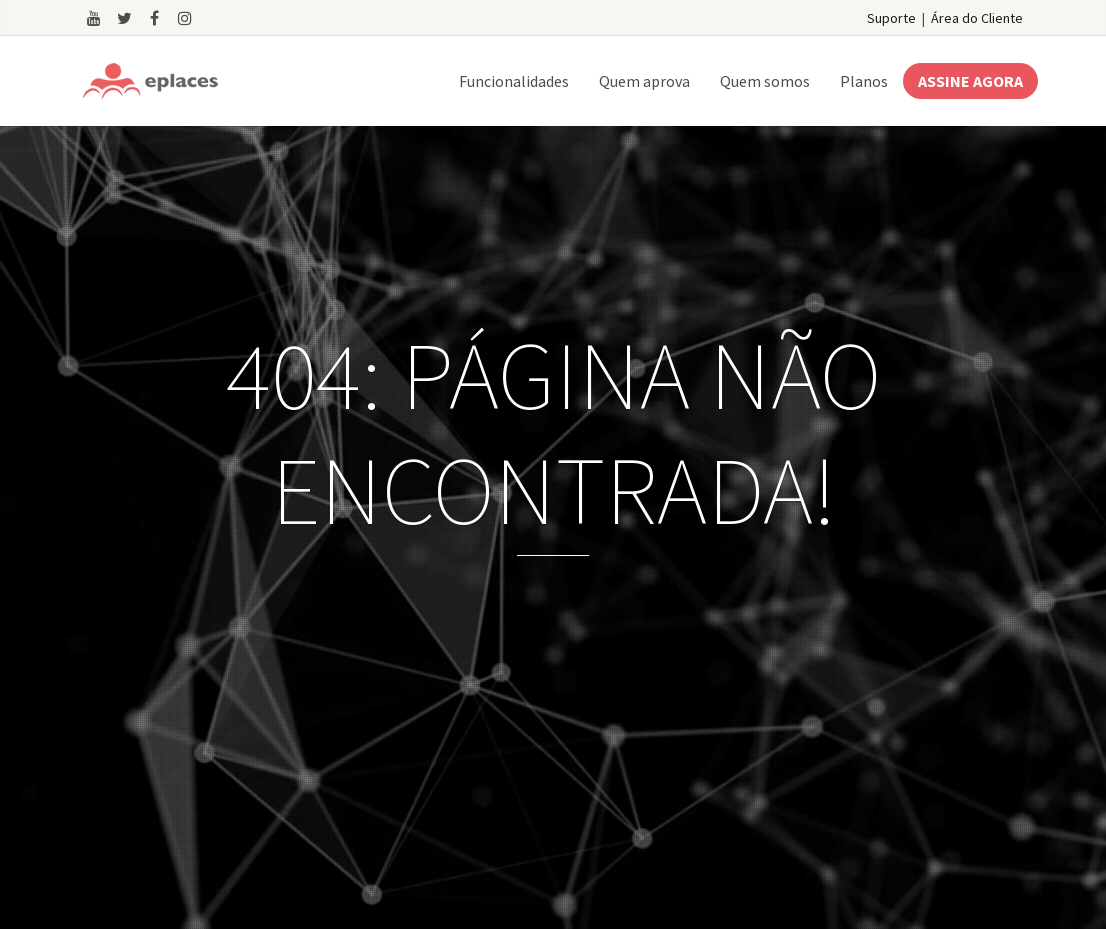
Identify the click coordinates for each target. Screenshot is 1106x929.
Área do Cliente (977, 18)
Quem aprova (644, 81)
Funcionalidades (514, 81)
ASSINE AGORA (970, 81)
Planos (864, 81)
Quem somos (765, 81)
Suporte (891, 18)
